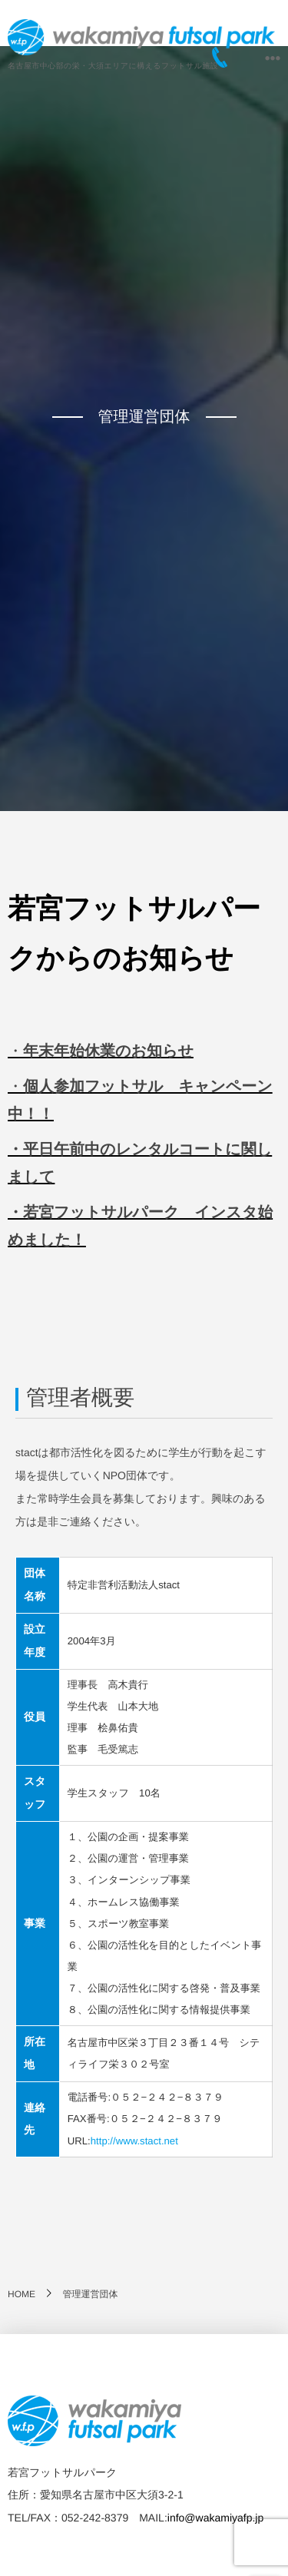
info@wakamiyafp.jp (215, 2517)
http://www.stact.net (134, 2141)
